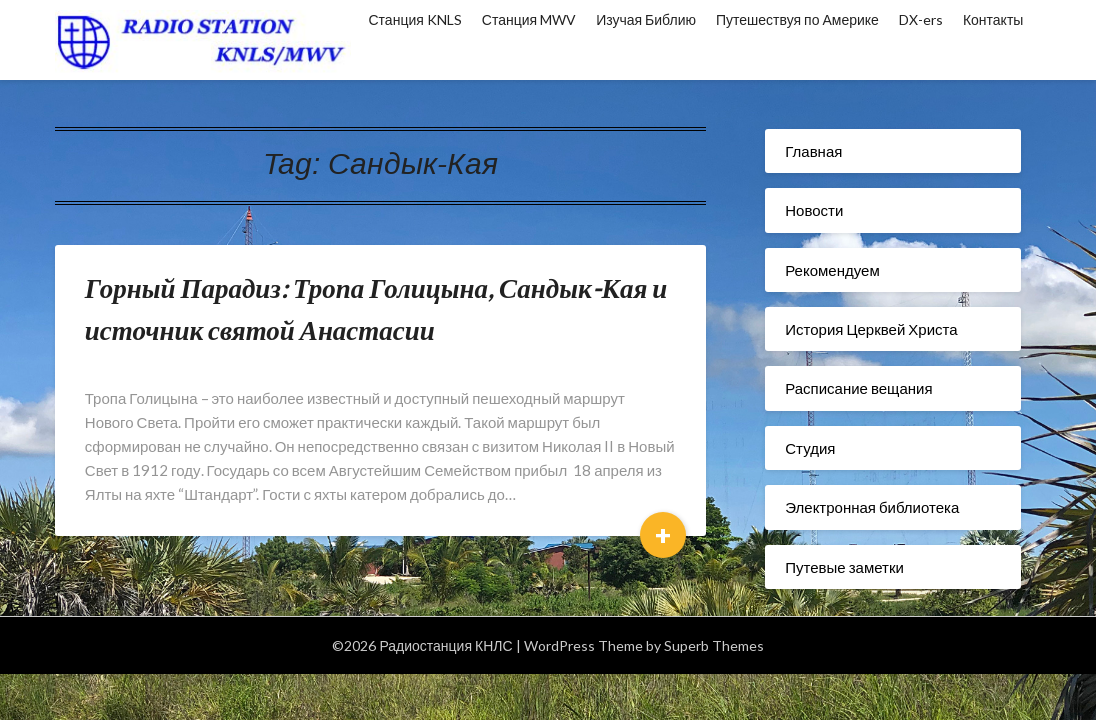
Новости (814, 210)
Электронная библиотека (872, 507)
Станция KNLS (415, 19)
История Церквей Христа (871, 329)
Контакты (993, 19)
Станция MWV (529, 19)
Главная (813, 151)
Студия (810, 448)
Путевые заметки (844, 567)
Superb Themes (714, 645)
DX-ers (921, 19)
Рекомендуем (832, 270)
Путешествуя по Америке (797, 19)
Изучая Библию (646, 19)
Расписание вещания (858, 388)
